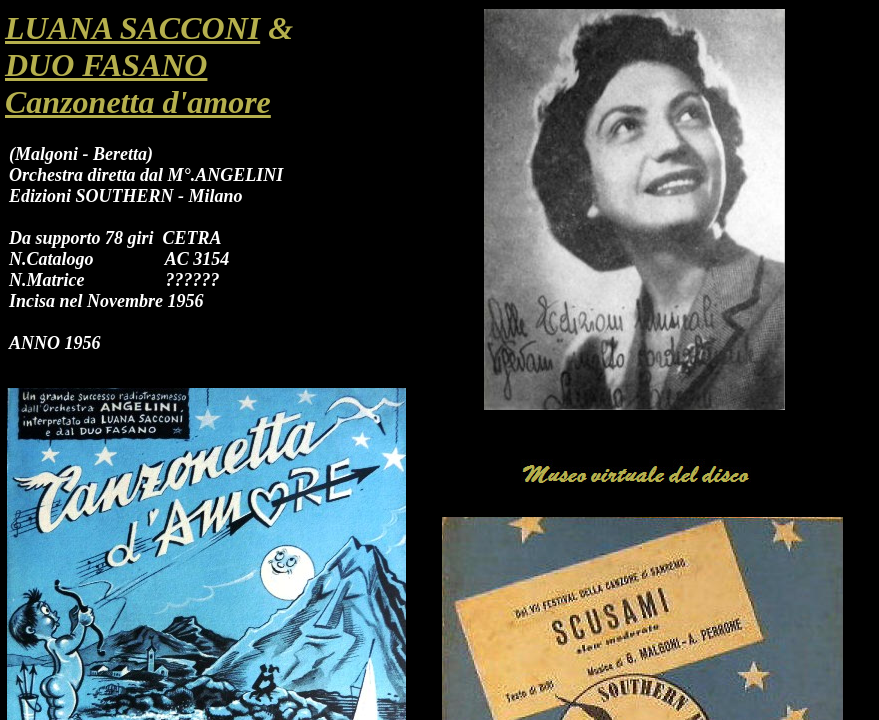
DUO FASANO (106, 65)
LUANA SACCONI (132, 28)
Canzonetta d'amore (138, 102)
